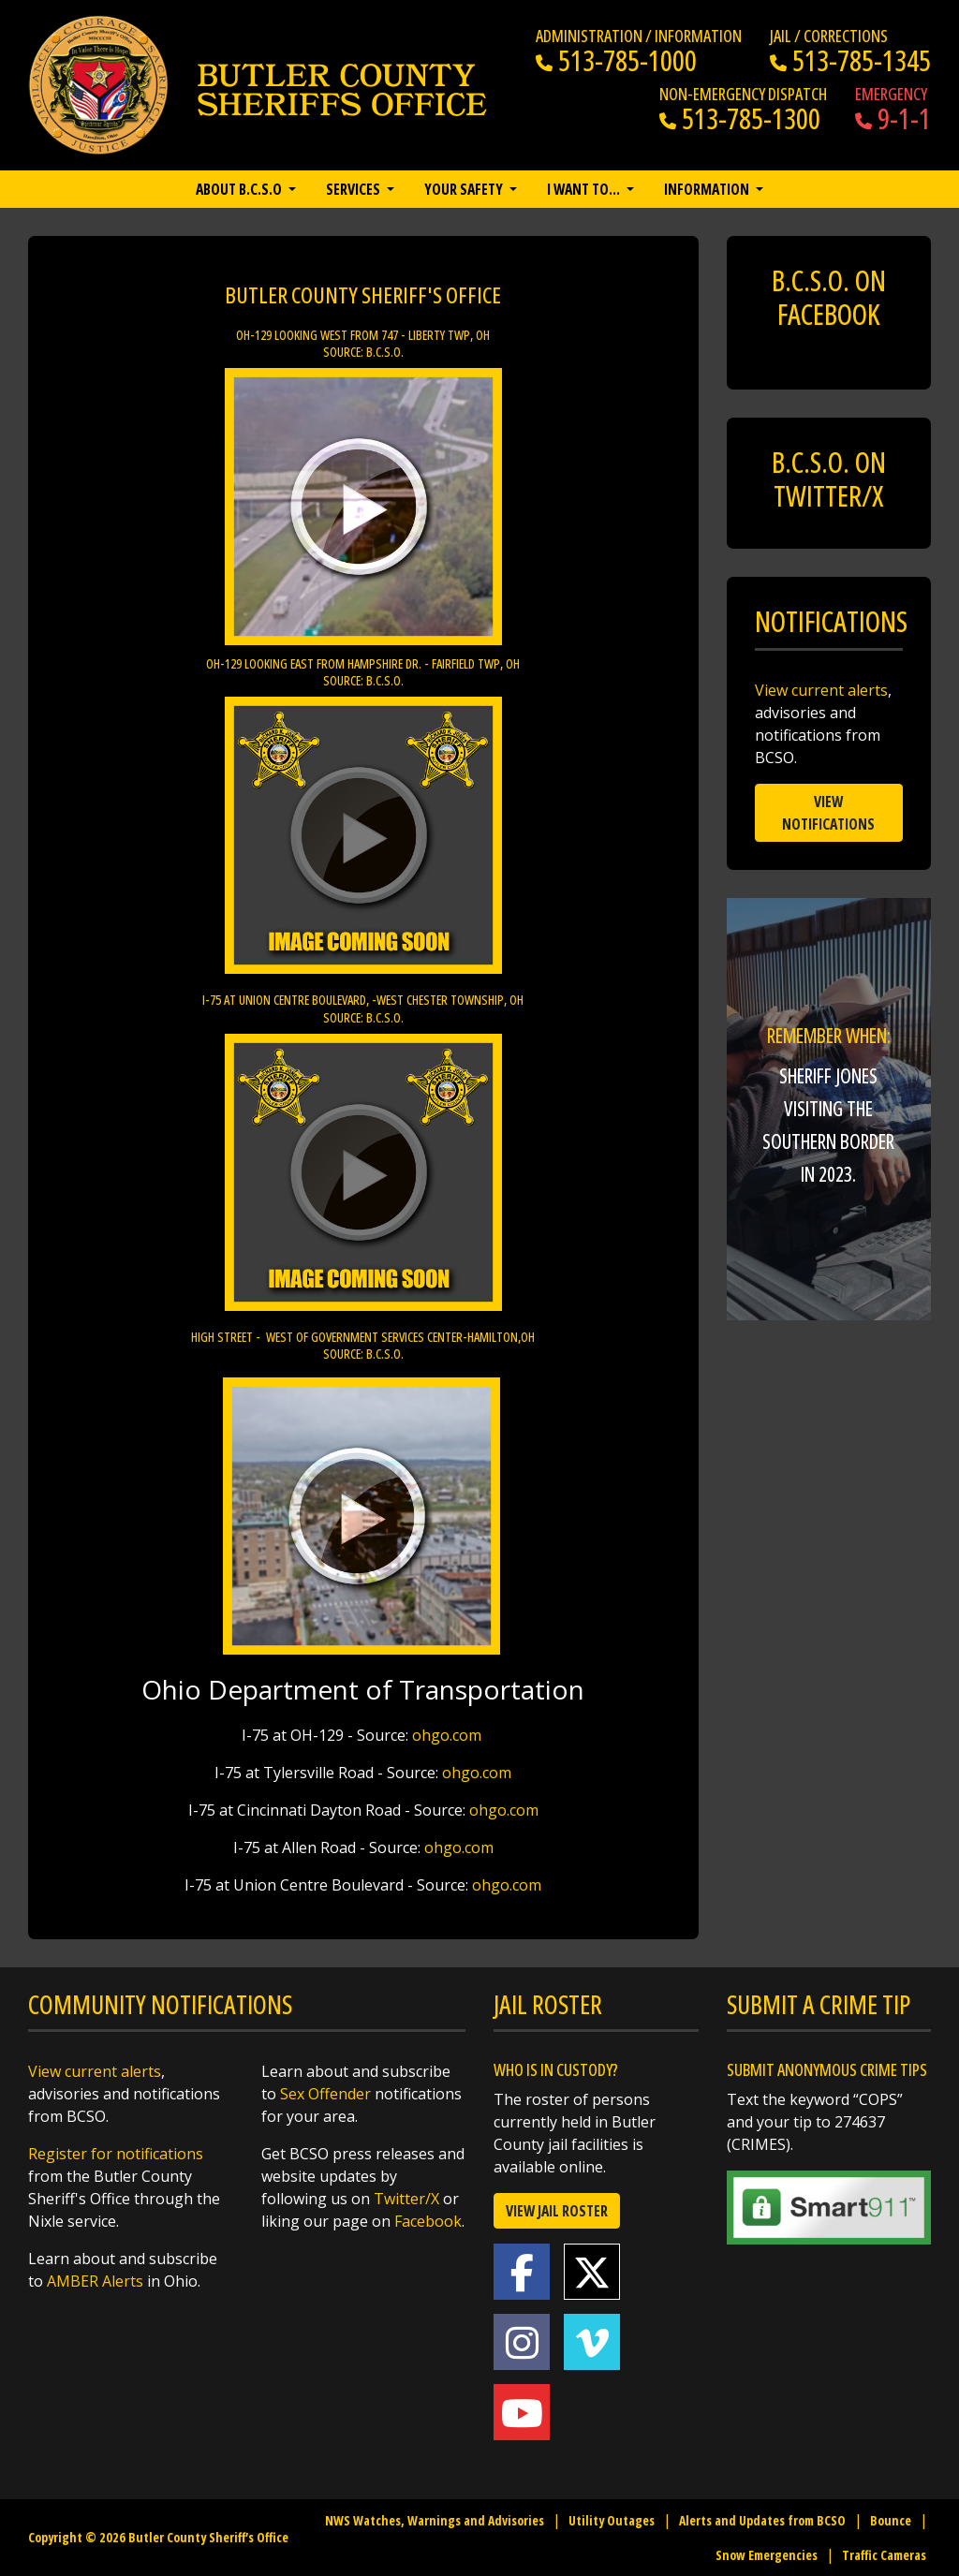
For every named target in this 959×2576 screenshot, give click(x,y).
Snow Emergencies (767, 2555)
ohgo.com (448, 1735)
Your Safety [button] (465, 189)
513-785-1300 (739, 118)
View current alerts (821, 690)
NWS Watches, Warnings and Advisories (434, 2520)
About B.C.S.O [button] (240, 189)
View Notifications (828, 812)
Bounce (890, 2520)
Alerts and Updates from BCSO (762, 2520)
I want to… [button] (585, 189)
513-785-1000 (616, 60)
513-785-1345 (850, 60)
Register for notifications (115, 2153)
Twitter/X (406, 2198)
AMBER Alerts (95, 2281)
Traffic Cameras (884, 2555)
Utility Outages (611, 2520)
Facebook (428, 2221)
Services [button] (354, 189)
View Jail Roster (557, 2211)
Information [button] (708, 189)
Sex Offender (325, 2093)
